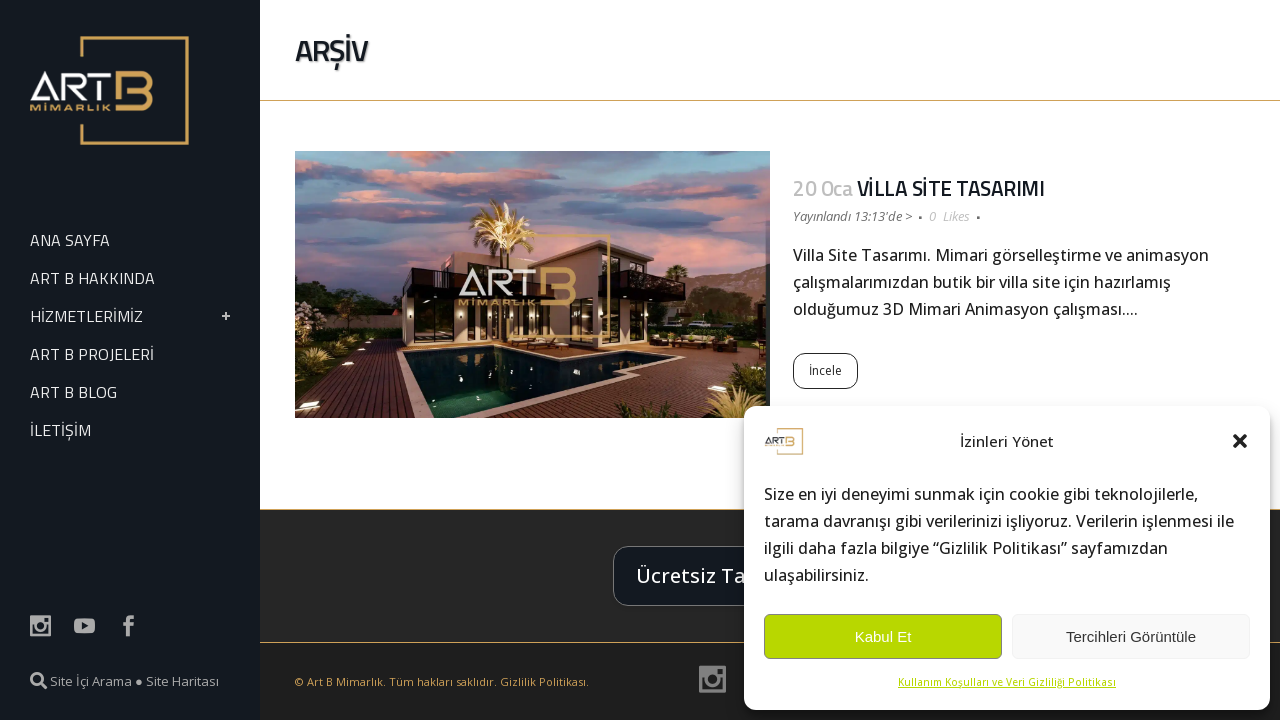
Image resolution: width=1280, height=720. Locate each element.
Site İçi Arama (81, 681)
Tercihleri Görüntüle (1131, 636)
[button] (1240, 441)
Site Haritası (182, 681)
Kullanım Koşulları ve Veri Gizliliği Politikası (1007, 682)
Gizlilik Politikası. (544, 681)
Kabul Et (883, 636)
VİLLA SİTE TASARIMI (951, 188)
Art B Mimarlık (345, 681)
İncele (825, 370)
